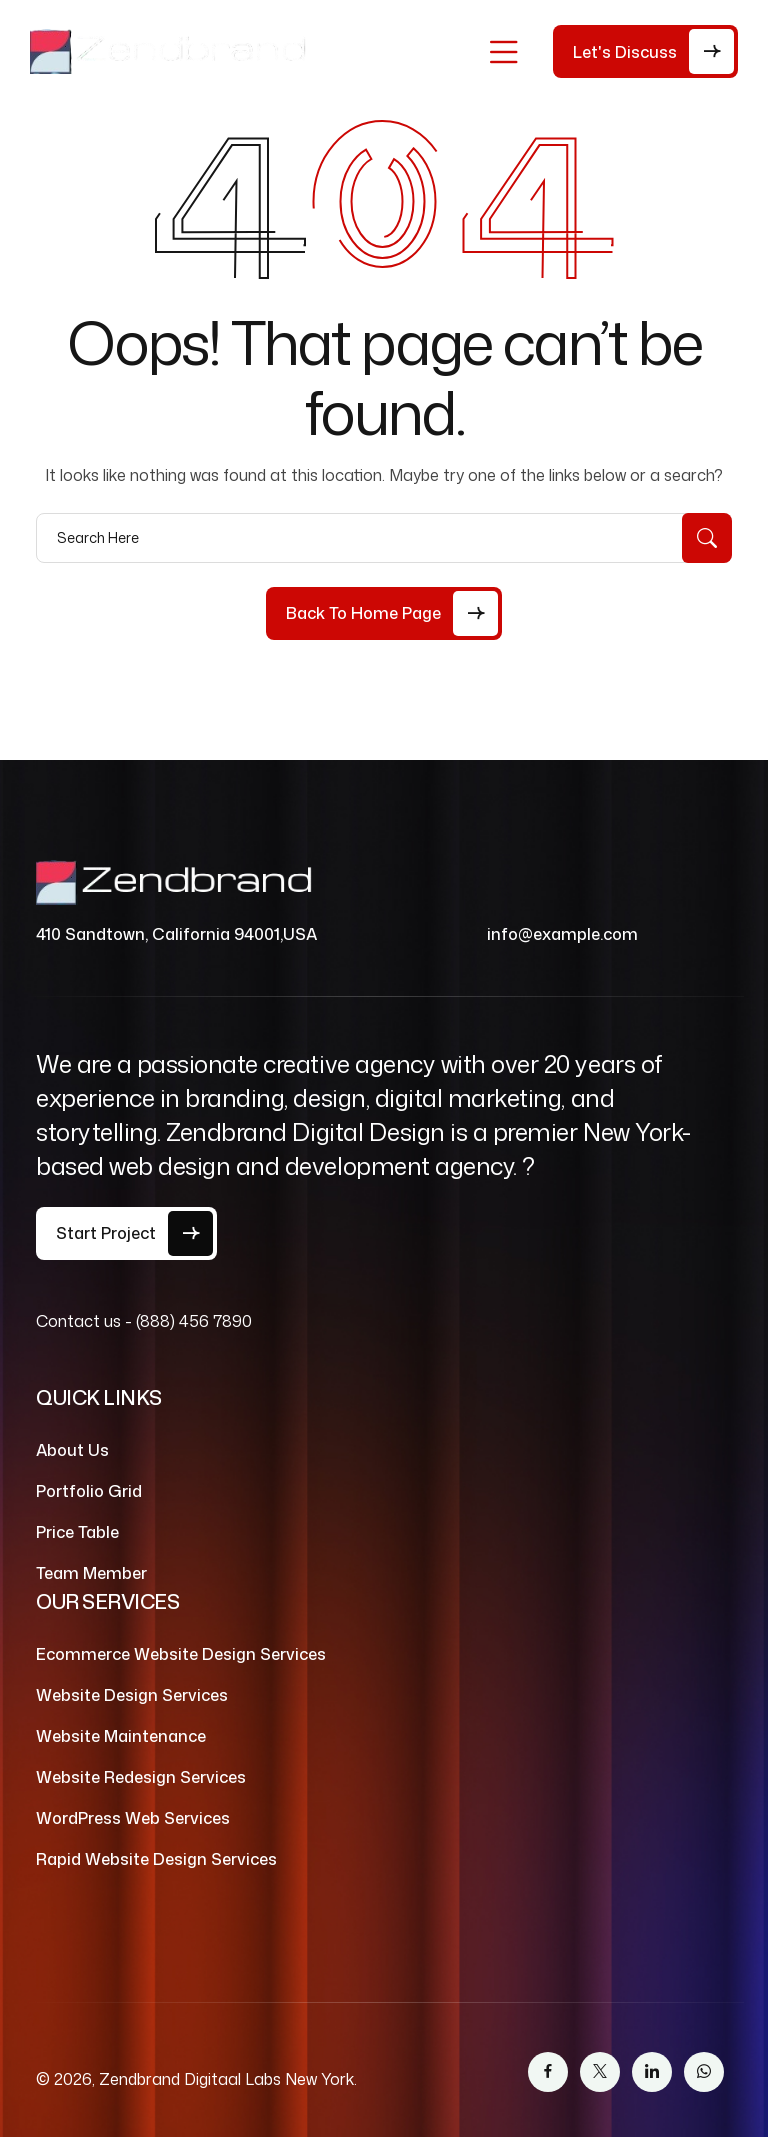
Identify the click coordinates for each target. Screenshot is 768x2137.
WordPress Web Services (133, 1818)
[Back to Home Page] (384, 613)
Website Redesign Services (141, 1777)
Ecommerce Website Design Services (181, 1654)
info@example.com (562, 934)
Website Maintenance (121, 1736)
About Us (72, 1450)
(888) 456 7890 (194, 1321)
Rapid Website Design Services (156, 1859)
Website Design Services (132, 1695)
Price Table (77, 1532)
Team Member (91, 1573)
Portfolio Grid (89, 1491)
